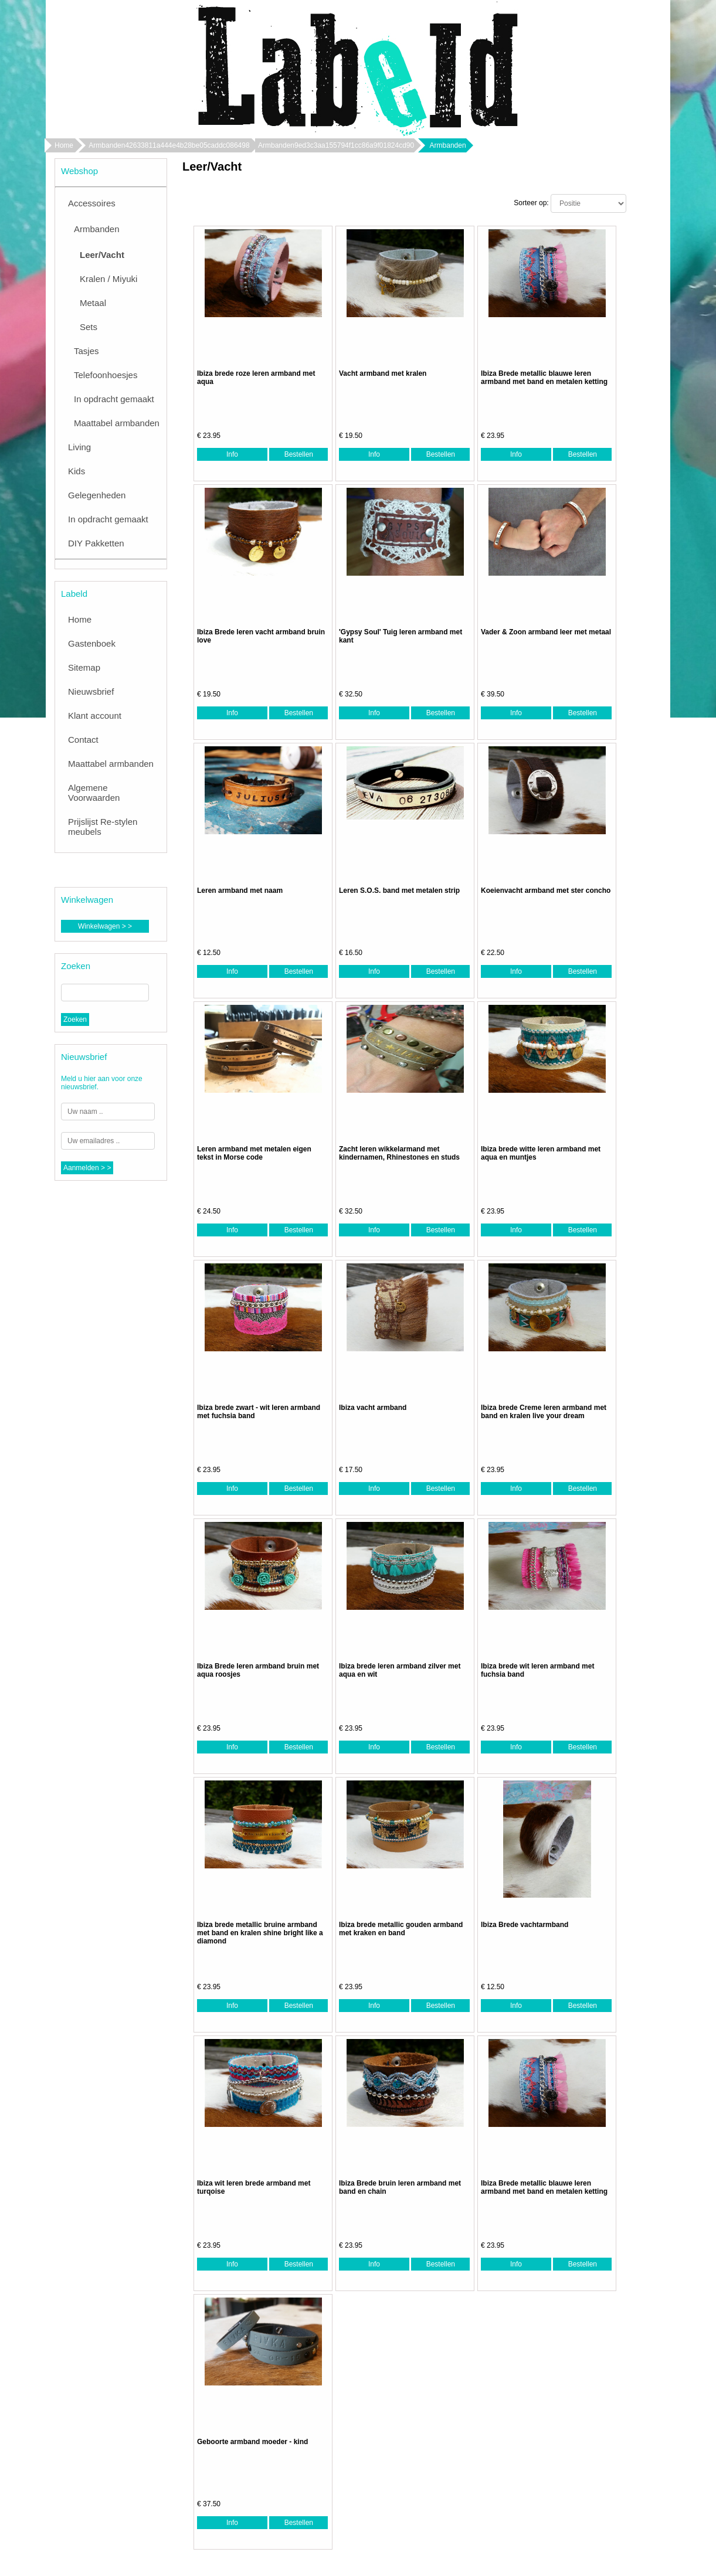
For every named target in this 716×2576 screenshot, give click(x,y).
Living (79, 447)
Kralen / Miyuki (108, 279)
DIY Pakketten (96, 543)
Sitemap (84, 667)
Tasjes (86, 351)
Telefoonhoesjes (105, 375)
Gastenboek (92, 643)
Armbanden (97, 229)
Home (64, 145)
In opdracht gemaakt (114, 399)
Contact (83, 740)
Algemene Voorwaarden (94, 793)
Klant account (94, 716)
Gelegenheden (96, 495)
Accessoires (92, 203)
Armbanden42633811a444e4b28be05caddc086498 (169, 145)
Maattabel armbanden (117, 423)
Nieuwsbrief (91, 691)
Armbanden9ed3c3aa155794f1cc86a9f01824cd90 (336, 145)
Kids (76, 471)
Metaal (93, 303)
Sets (88, 327)
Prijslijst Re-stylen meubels (102, 827)
